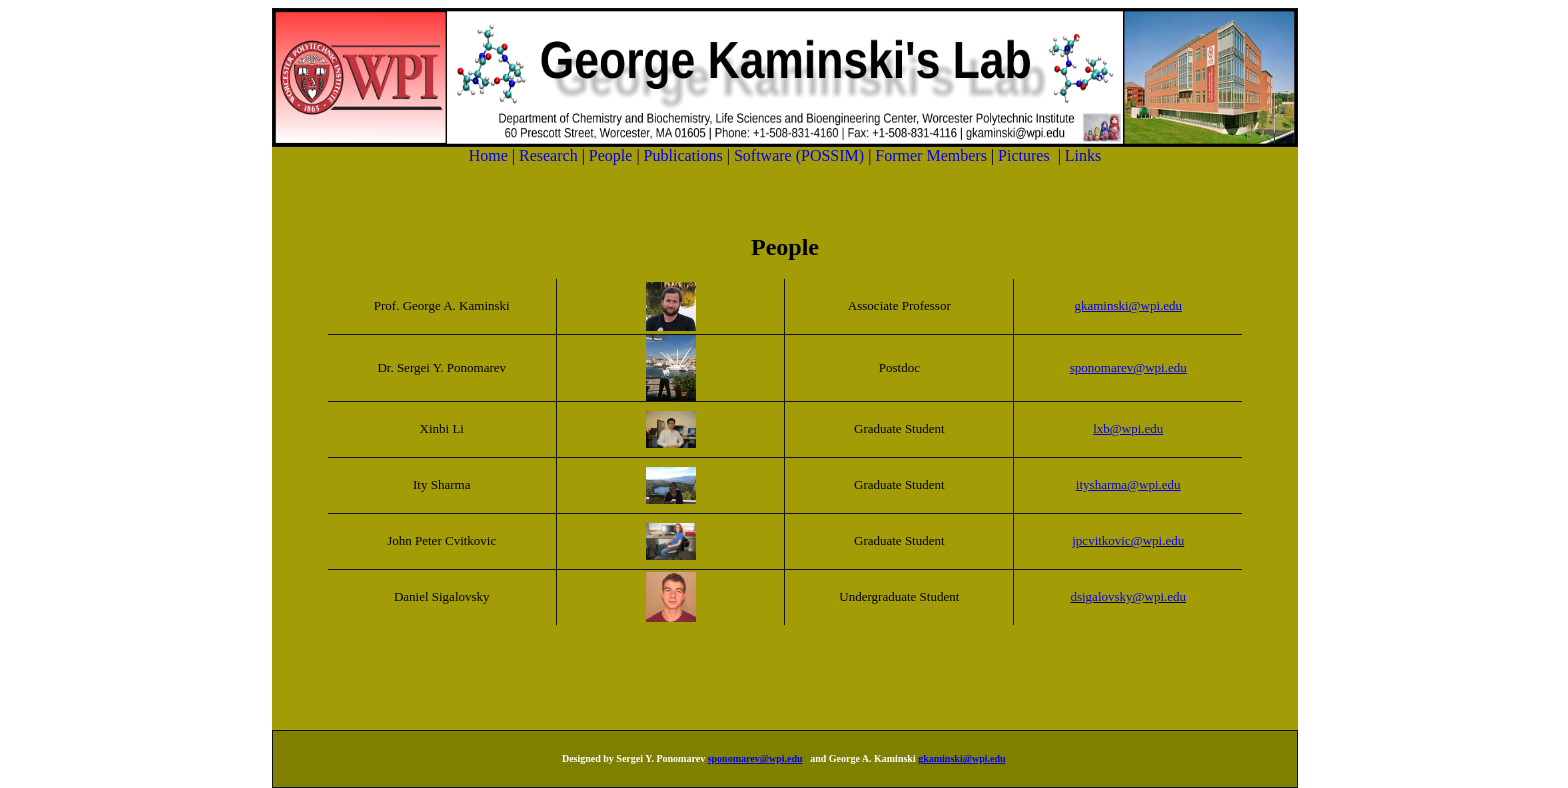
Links (1083, 155)
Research (550, 155)
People (616, 155)
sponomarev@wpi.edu (755, 758)
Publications (685, 155)
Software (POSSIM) (801, 155)
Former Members (933, 155)
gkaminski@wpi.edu (961, 758)
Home (490, 155)
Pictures (1026, 155)
